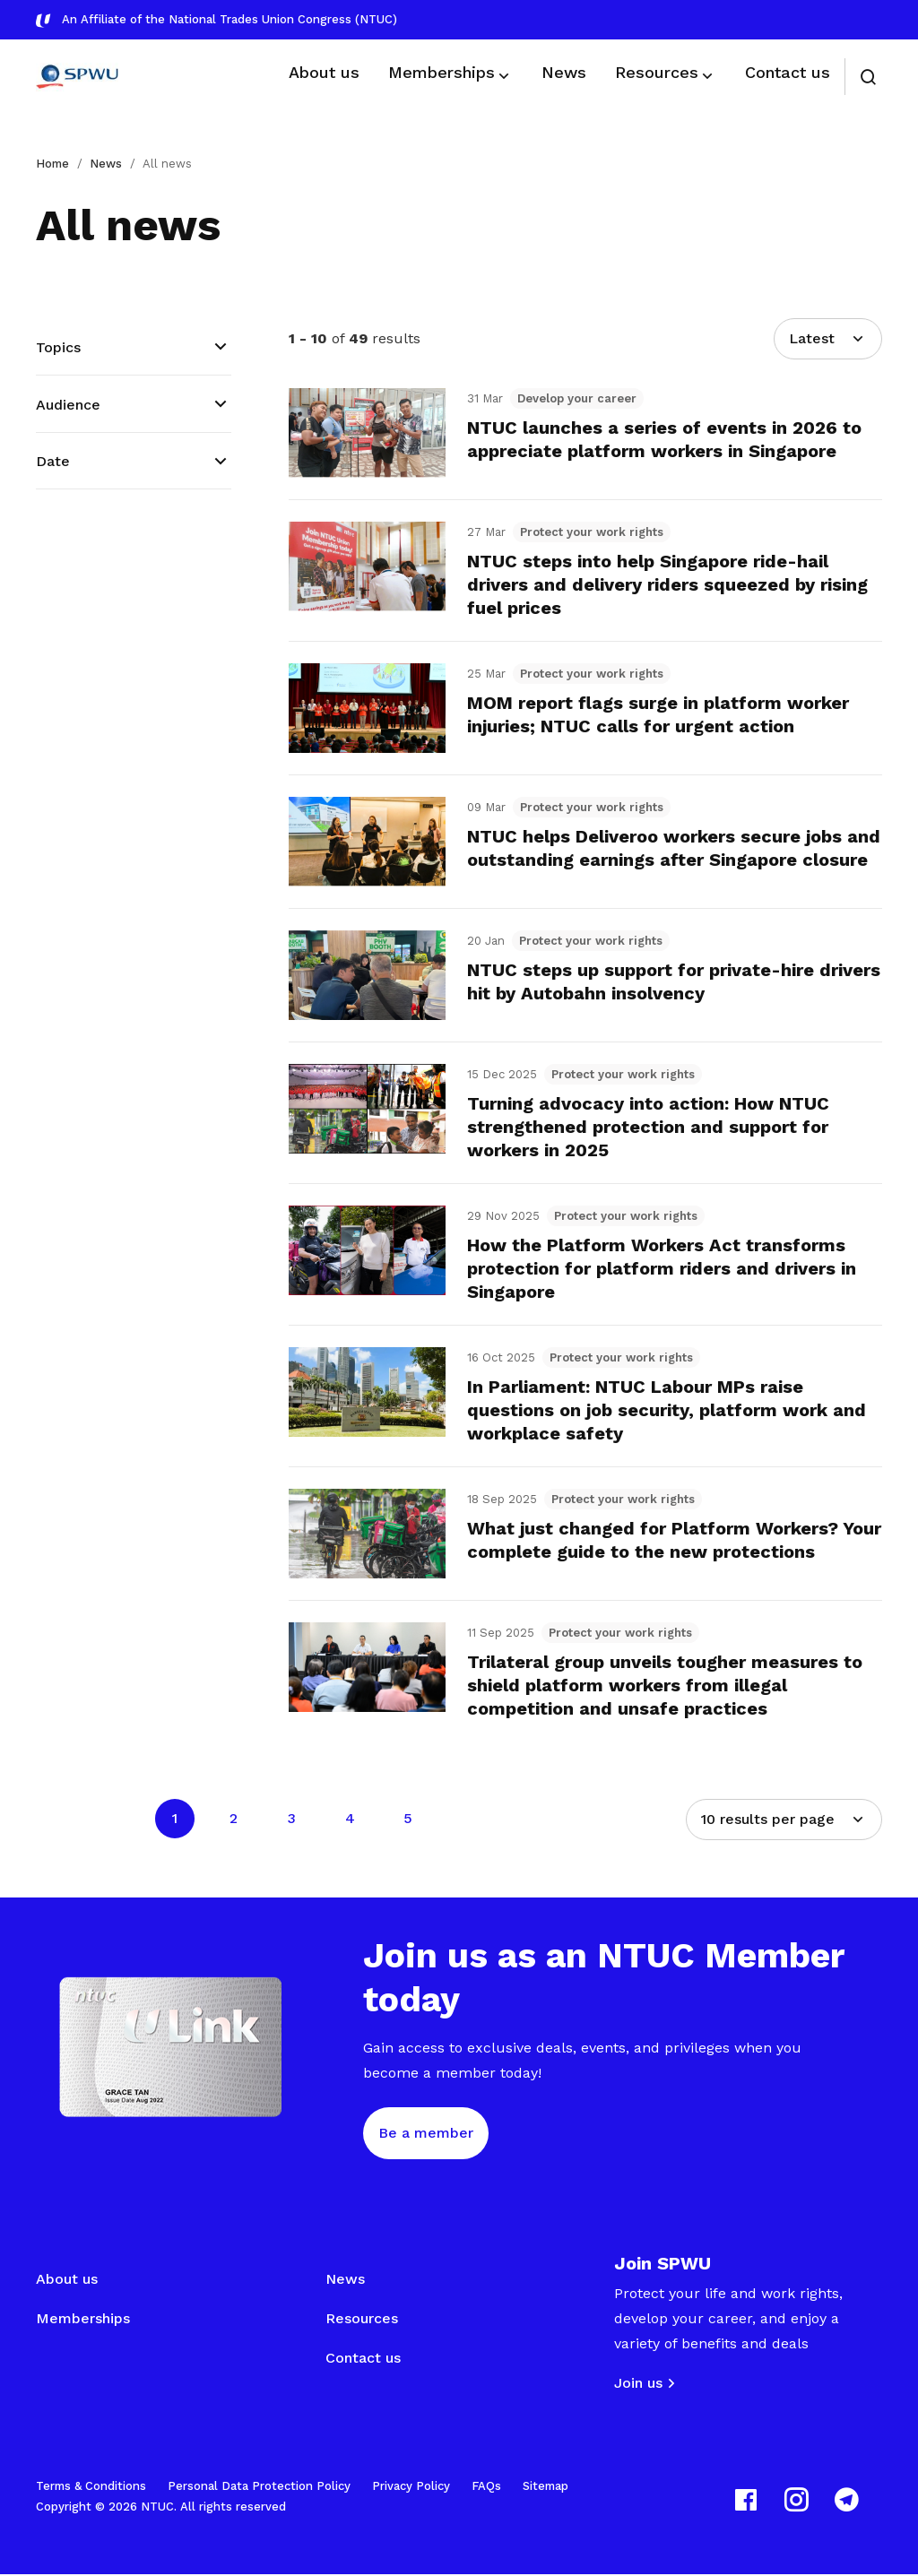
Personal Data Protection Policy (259, 2487)
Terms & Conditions (91, 2487)
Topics (58, 347)
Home (52, 163)
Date (53, 461)
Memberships (83, 2320)
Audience (68, 404)
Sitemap (545, 2487)
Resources (361, 2320)
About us (67, 2280)
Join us (638, 2384)
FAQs (486, 2487)
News (106, 163)
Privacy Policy (411, 2487)
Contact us (363, 2359)
